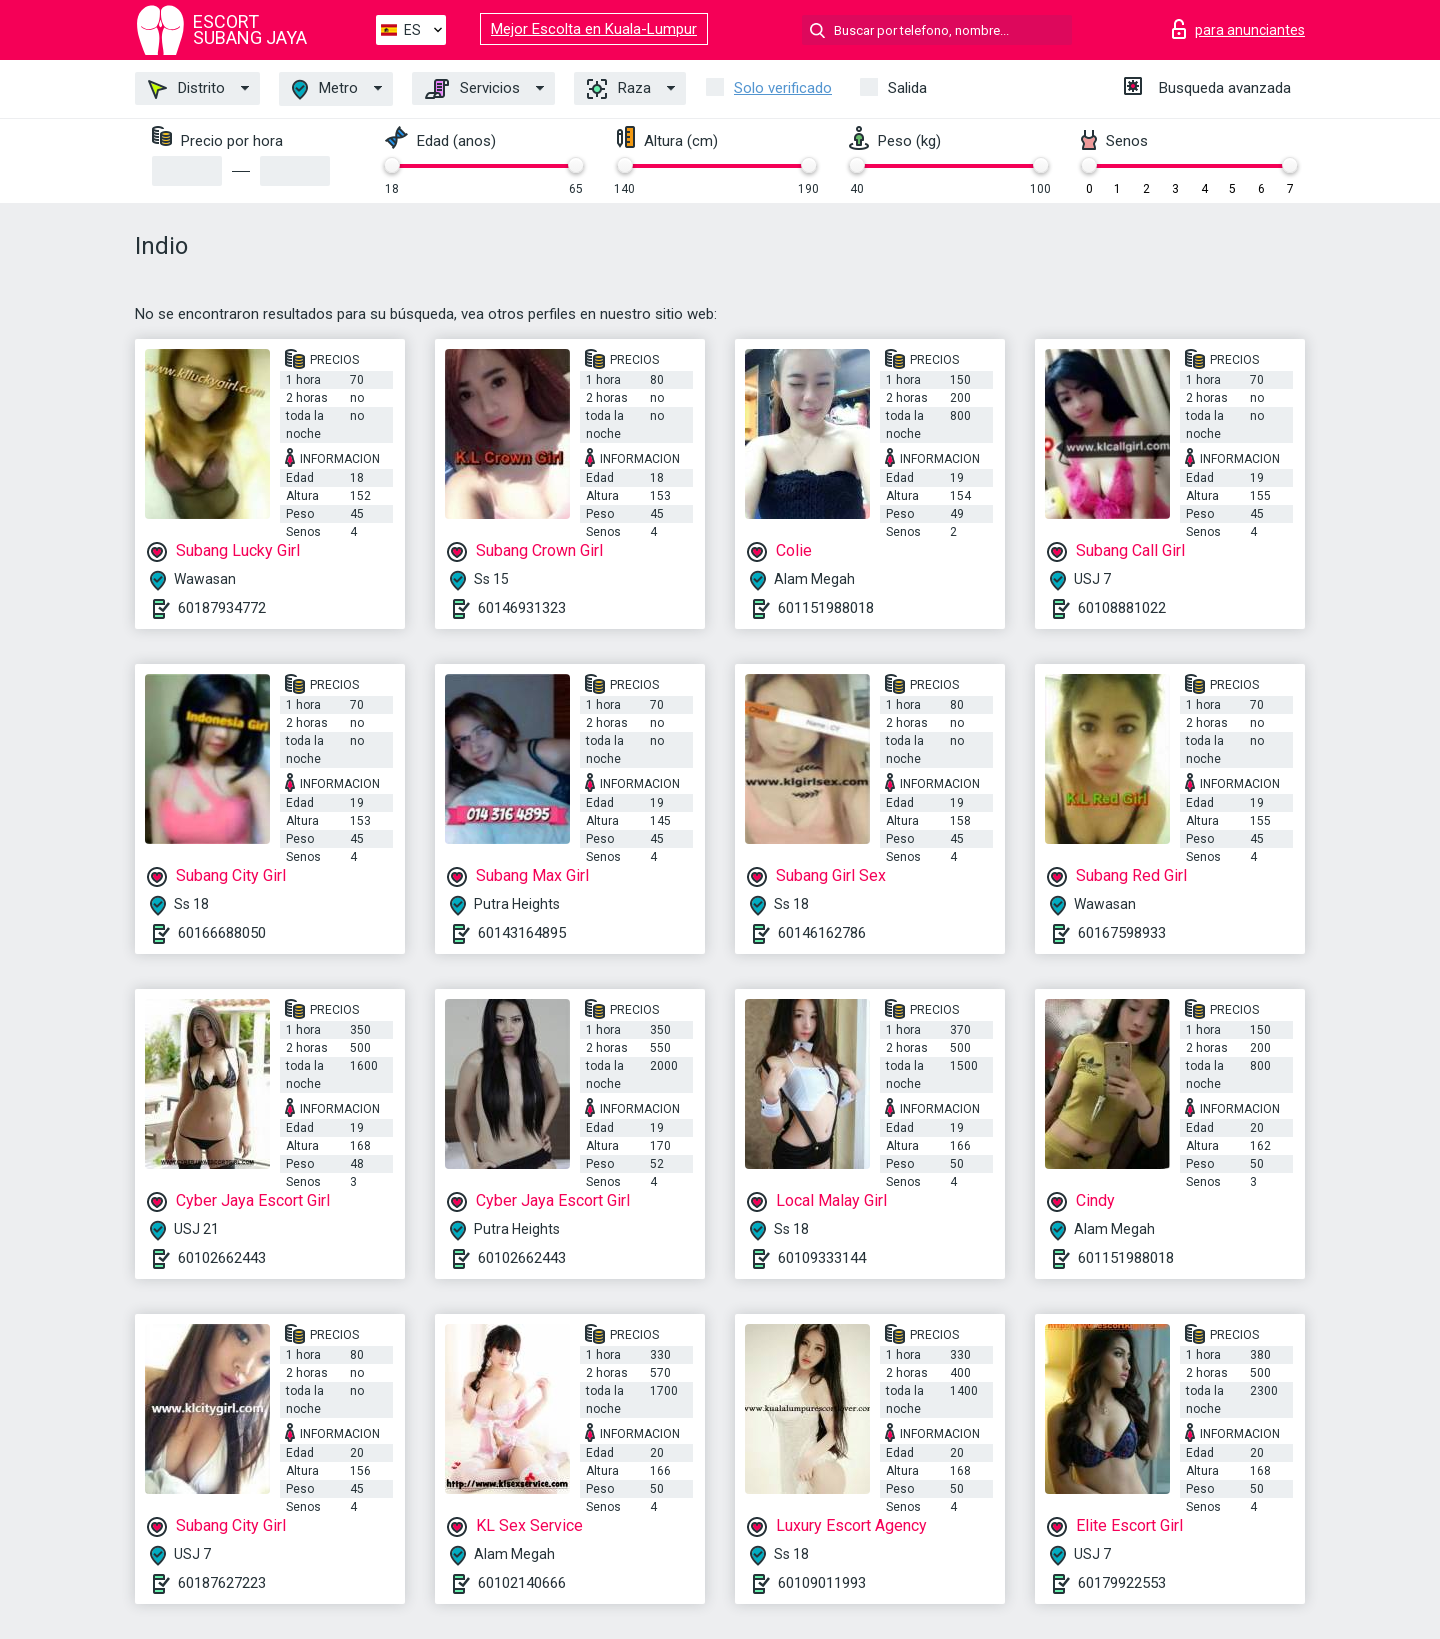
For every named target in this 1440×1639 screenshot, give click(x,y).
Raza (619, 89)
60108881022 (1122, 608)
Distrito (186, 89)
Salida (907, 88)
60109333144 (822, 1258)
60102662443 (222, 1258)
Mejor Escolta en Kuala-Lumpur (594, 29)
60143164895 (522, 933)
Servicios (472, 89)
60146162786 (822, 933)
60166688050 (222, 933)
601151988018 (826, 608)
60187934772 (222, 608)
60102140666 (522, 1583)
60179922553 (1122, 1583)
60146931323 (522, 608)
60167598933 (1122, 933)
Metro (325, 89)
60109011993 (822, 1583)
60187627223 (222, 1583)
